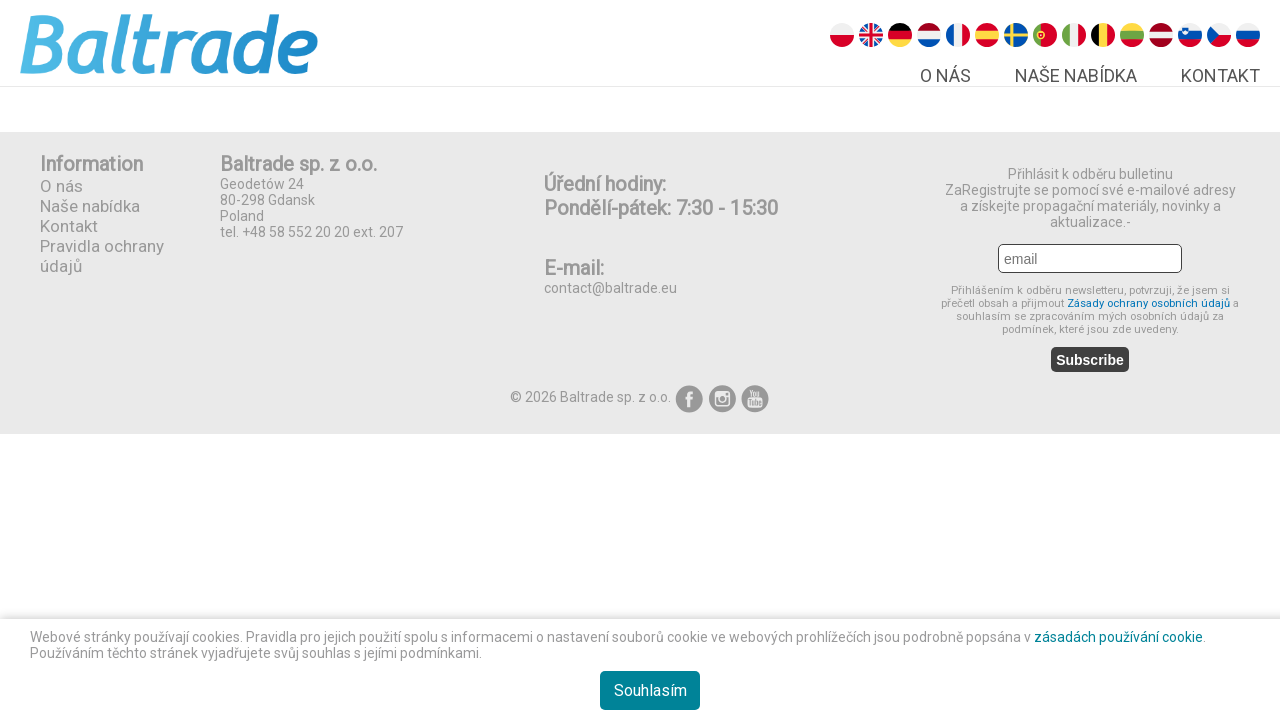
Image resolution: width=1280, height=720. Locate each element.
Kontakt (1220, 75)
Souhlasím (650, 690)
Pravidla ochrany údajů (102, 256)
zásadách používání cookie (1118, 637)
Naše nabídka (1076, 75)
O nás (945, 75)
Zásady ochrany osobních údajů (1150, 303)
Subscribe (1090, 360)
